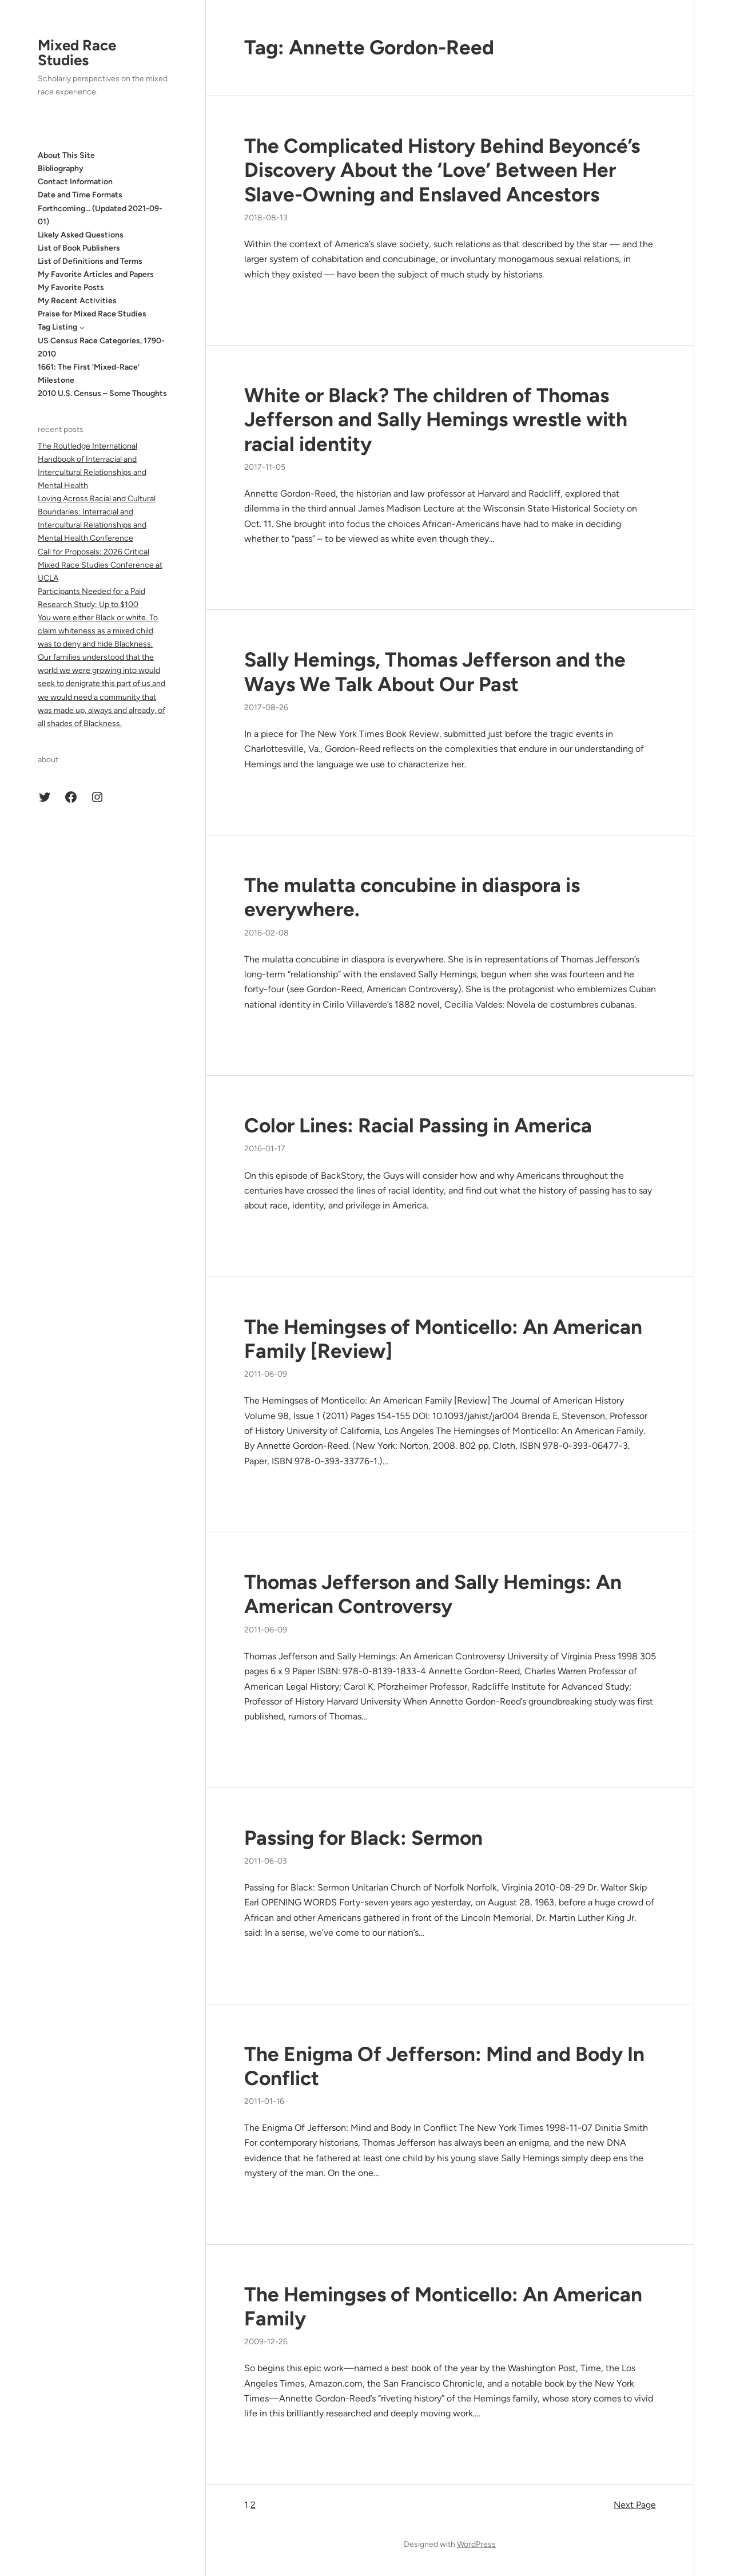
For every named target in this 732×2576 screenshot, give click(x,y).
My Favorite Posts (71, 287)
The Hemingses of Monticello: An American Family (443, 2306)
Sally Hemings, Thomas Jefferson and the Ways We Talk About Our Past (435, 672)
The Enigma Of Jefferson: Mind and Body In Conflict (444, 2066)
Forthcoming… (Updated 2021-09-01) (100, 215)
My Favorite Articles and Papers (96, 274)
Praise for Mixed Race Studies (92, 314)
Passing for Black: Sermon (363, 1838)
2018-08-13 (266, 218)
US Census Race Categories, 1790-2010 (101, 347)
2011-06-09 (265, 1374)
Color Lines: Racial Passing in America (418, 1125)
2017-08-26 (266, 707)
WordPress (476, 2544)
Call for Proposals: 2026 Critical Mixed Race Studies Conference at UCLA (100, 565)
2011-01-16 (264, 2101)
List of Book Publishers (79, 248)
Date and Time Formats (80, 195)
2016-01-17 (264, 1149)
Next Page (635, 2504)
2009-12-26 (266, 2342)
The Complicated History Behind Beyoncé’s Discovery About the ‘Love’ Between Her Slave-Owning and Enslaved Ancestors (442, 170)
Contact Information (75, 182)
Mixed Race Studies (77, 52)
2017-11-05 (264, 467)
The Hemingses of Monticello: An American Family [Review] (443, 1339)
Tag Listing (57, 327)
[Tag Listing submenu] (81, 327)
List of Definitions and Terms (90, 261)
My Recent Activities (77, 301)
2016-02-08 (266, 933)
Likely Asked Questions (81, 235)
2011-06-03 (265, 1861)
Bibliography (60, 168)
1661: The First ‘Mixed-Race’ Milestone (89, 373)
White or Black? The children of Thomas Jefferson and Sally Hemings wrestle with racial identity (435, 419)
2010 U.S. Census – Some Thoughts (102, 393)
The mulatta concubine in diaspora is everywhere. (412, 897)
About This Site (66, 155)
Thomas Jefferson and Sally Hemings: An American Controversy (433, 1594)
